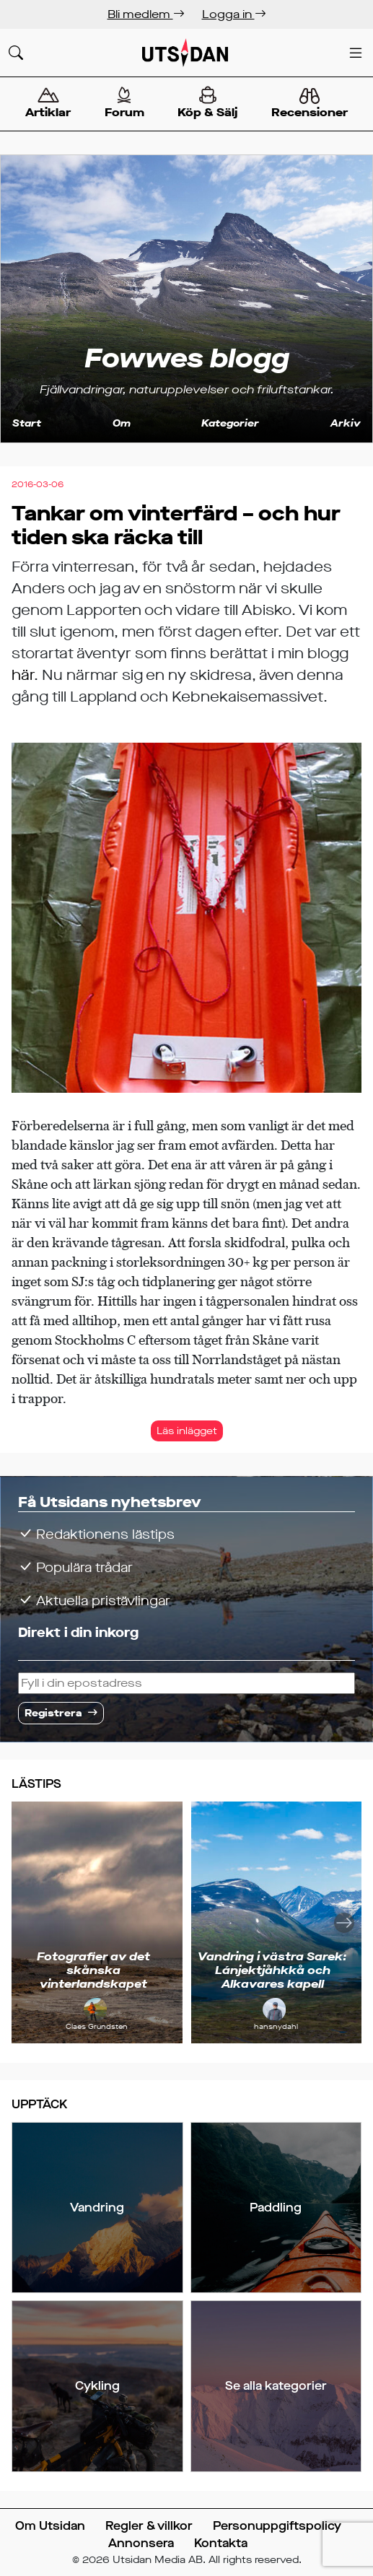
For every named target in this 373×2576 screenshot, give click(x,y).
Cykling (97, 2385)
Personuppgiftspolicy (277, 2525)
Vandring (97, 2207)
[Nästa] (344, 1922)
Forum (125, 103)
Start (26, 423)
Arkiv (345, 423)
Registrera (53, 1713)
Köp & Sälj (208, 103)
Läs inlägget (187, 1431)
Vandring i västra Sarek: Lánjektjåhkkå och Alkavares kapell (272, 1970)
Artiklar (48, 103)
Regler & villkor (149, 2525)
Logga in (234, 14)
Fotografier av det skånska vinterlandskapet (93, 1970)
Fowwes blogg (186, 359)
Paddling (276, 2207)
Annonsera (141, 2543)
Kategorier (230, 423)
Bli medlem (146, 14)
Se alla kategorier (276, 2385)
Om (122, 423)
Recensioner (310, 104)
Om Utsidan (50, 2525)
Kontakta (220, 2543)
